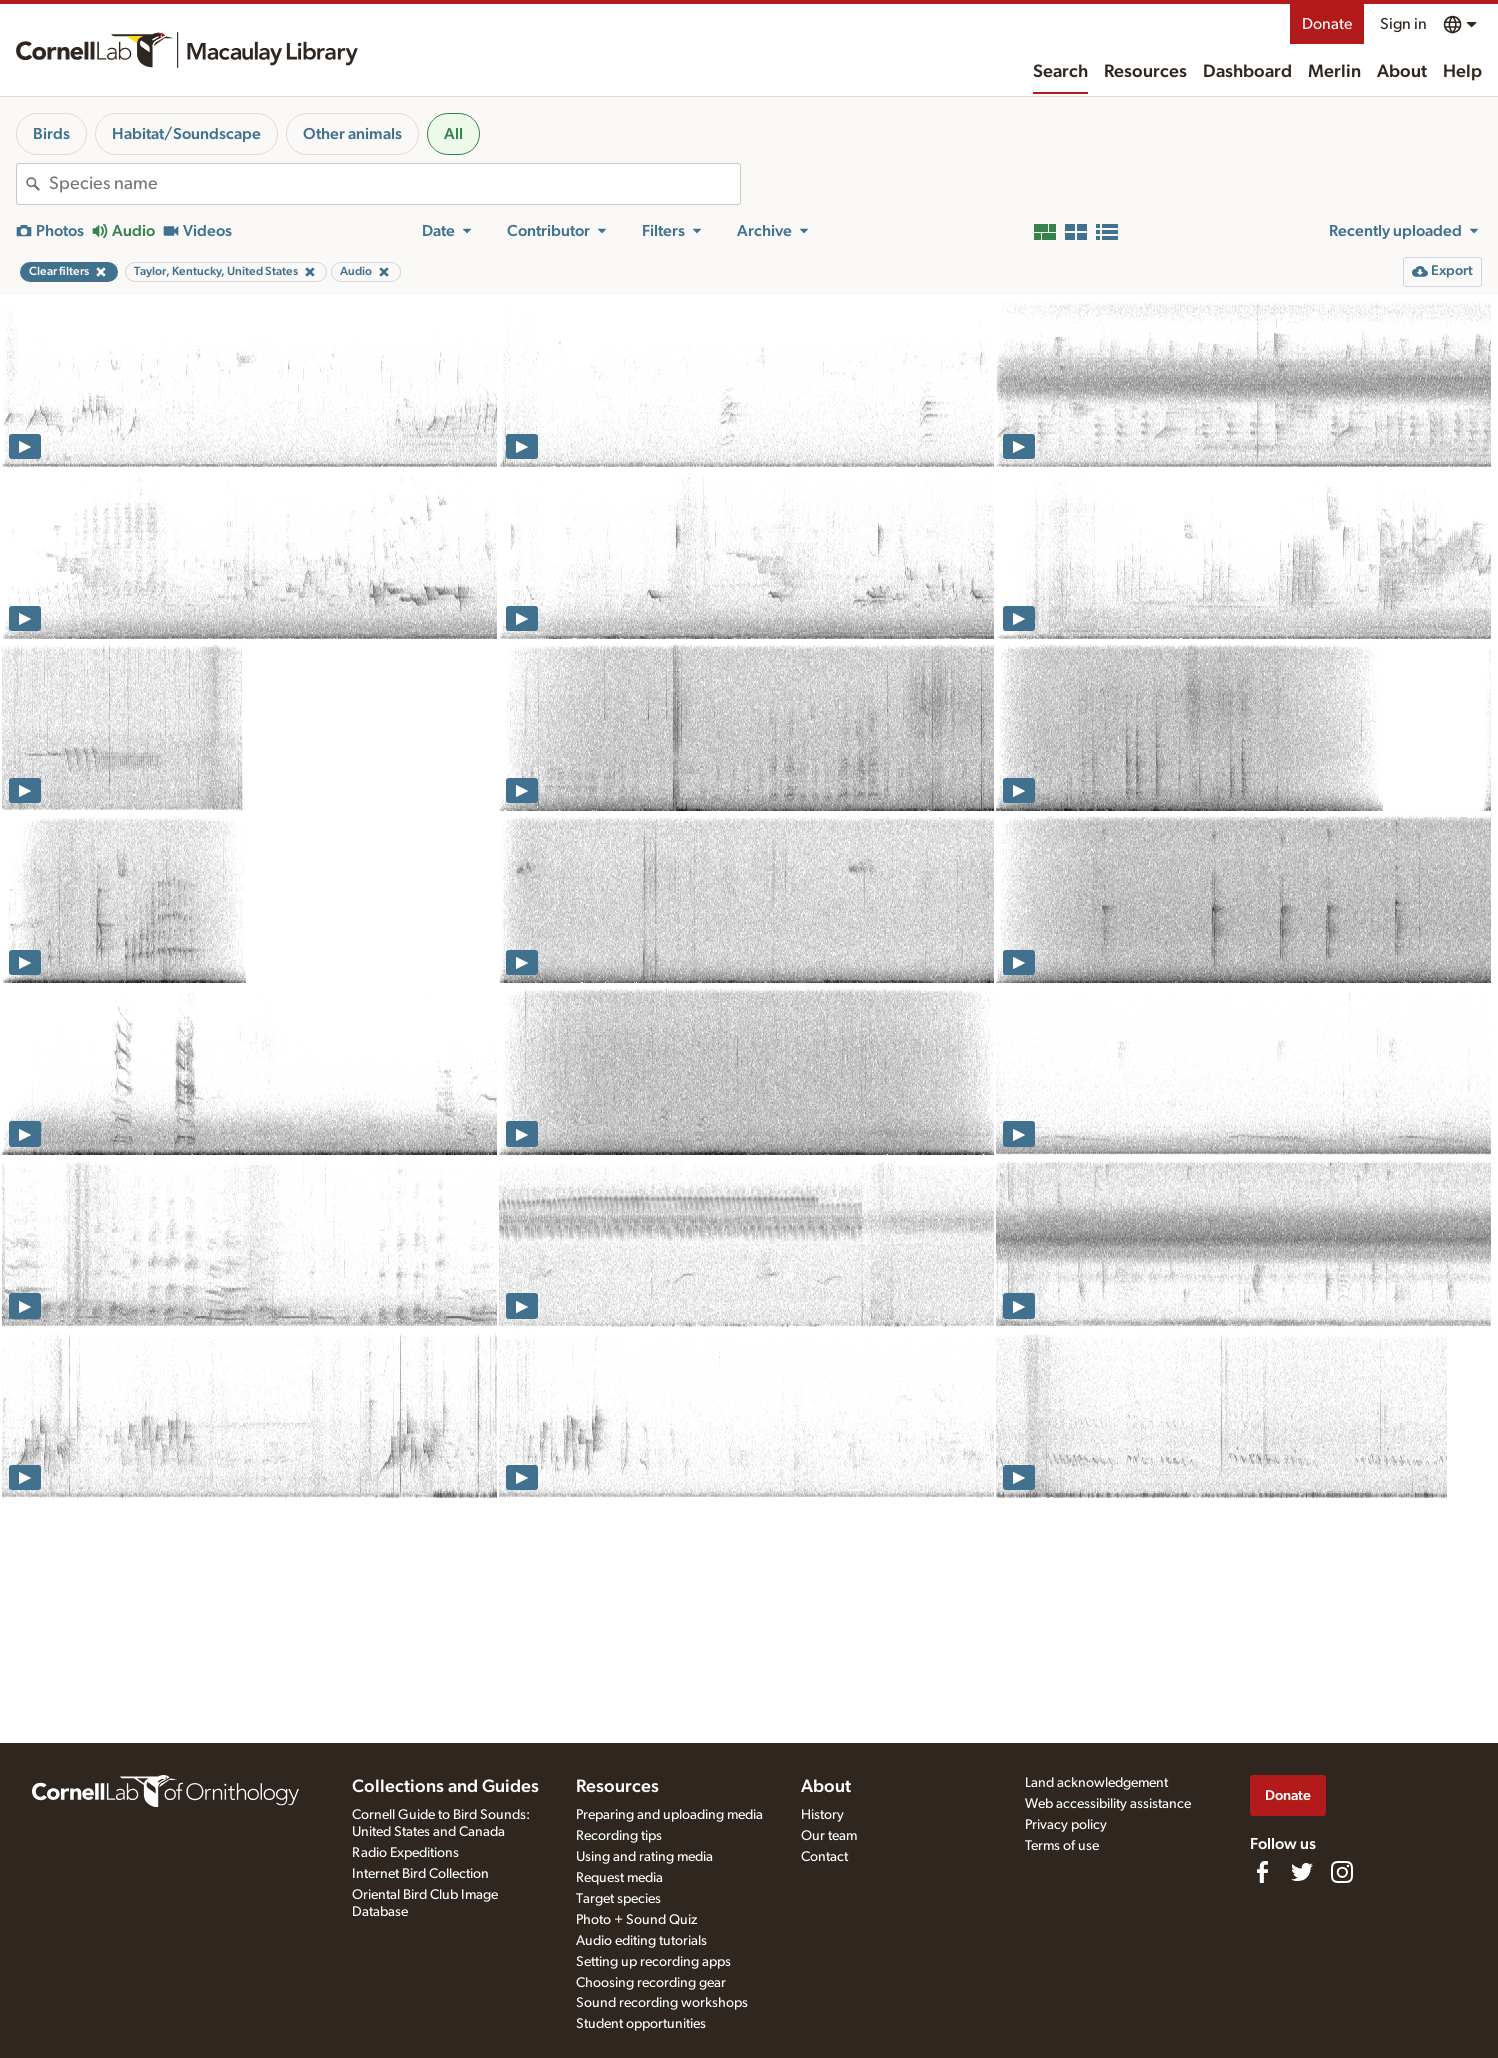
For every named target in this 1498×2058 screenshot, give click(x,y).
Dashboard (1247, 72)
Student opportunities (641, 2024)
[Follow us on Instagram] (1342, 1872)
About (1402, 72)
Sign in (1403, 24)
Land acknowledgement (1096, 1783)
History (822, 1815)
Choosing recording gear (651, 1983)
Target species (618, 1899)
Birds (51, 134)
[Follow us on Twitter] (1302, 1872)
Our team (829, 1836)
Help (1462, 72)
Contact (824, 1857)
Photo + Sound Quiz (636, 1920)
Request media (619, 1878)
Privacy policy (1066, 1825)
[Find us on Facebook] (1262, 1872)
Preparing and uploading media (669, 1815)
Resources (1145, 72)
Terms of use (1062, 1846)
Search (1060, 72)
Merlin (1334, 72)
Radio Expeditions (405, 1853)
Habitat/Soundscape (186, 134)
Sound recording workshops (662, 2003)
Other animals (352, 134)
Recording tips (619, 1836)
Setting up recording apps (653, 1962)
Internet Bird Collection (420, 1874)
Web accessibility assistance (1108, 1804)
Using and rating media (644, 1857)
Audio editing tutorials (641, 1941)
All (453, 134)
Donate (1327, 24)
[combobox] (394, 184)
